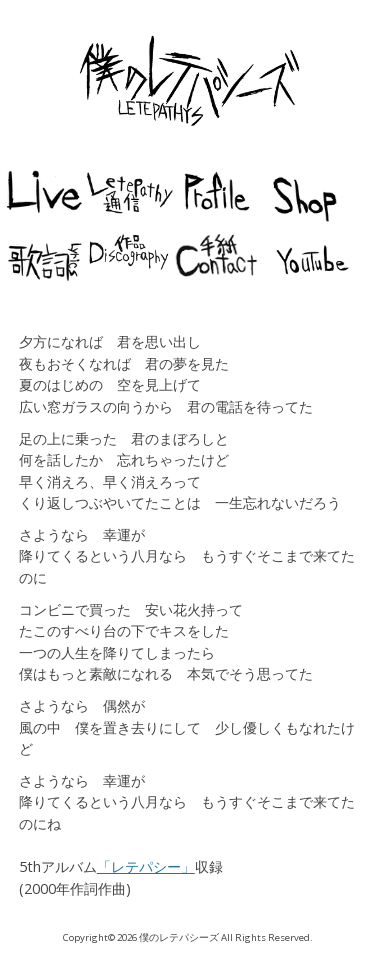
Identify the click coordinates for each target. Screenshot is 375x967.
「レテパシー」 (146, 866)
